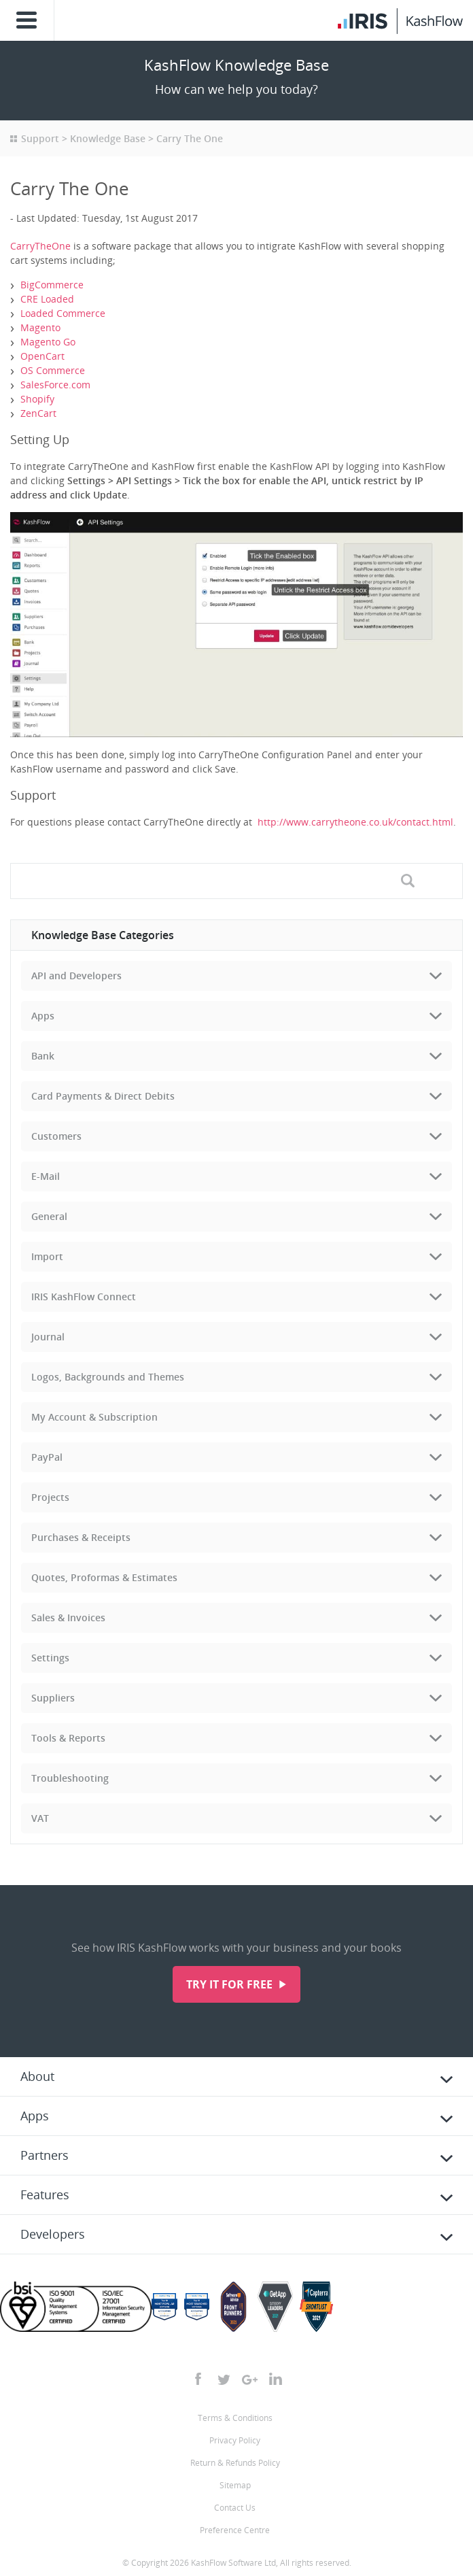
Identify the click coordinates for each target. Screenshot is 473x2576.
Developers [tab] (52, 2234)
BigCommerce (52, 284)
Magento (40, 327)
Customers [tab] (56, 1136)
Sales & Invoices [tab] (68, 1617)
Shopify (37, 398)
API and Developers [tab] (76, 975)
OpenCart (42, 356)
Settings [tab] (50, 1657)
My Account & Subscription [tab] (94, 1416)
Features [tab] (44, 2194)
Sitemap (235, 2485)
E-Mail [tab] (45, 1176)
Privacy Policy (234, 2440)
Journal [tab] (48, 1336)
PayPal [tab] (47, 1457)
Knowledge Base (107, 138)
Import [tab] (47, 1256)
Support (40, 138)
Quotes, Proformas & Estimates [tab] (104, 1577)
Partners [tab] (44, 2155)
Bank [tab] (42, 1055)
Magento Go (47, 341)
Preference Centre (235, 2530)
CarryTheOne (40, 245)
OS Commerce (52, 370)
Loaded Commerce (62, 313)
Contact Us (235, 2507)
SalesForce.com (55, 384)
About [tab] (37, 2076)
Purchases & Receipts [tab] (80, 1537)
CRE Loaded (47, 298)
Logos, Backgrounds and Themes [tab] (107, 1376)
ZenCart (38, 413)
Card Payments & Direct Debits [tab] (103, 1095)
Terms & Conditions (235, 2418)
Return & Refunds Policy (235, 2463)
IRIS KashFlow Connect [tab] (83, 1296)
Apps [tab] (42, 1015)
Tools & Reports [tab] (68, 1737)
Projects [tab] (50, 1497)
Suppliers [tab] (53, 1697)
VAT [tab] (40, 1818)
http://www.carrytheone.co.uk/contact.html (355, 821)
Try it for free (230, 1984)
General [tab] (49, 1216)
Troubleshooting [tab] (70, 1778)
